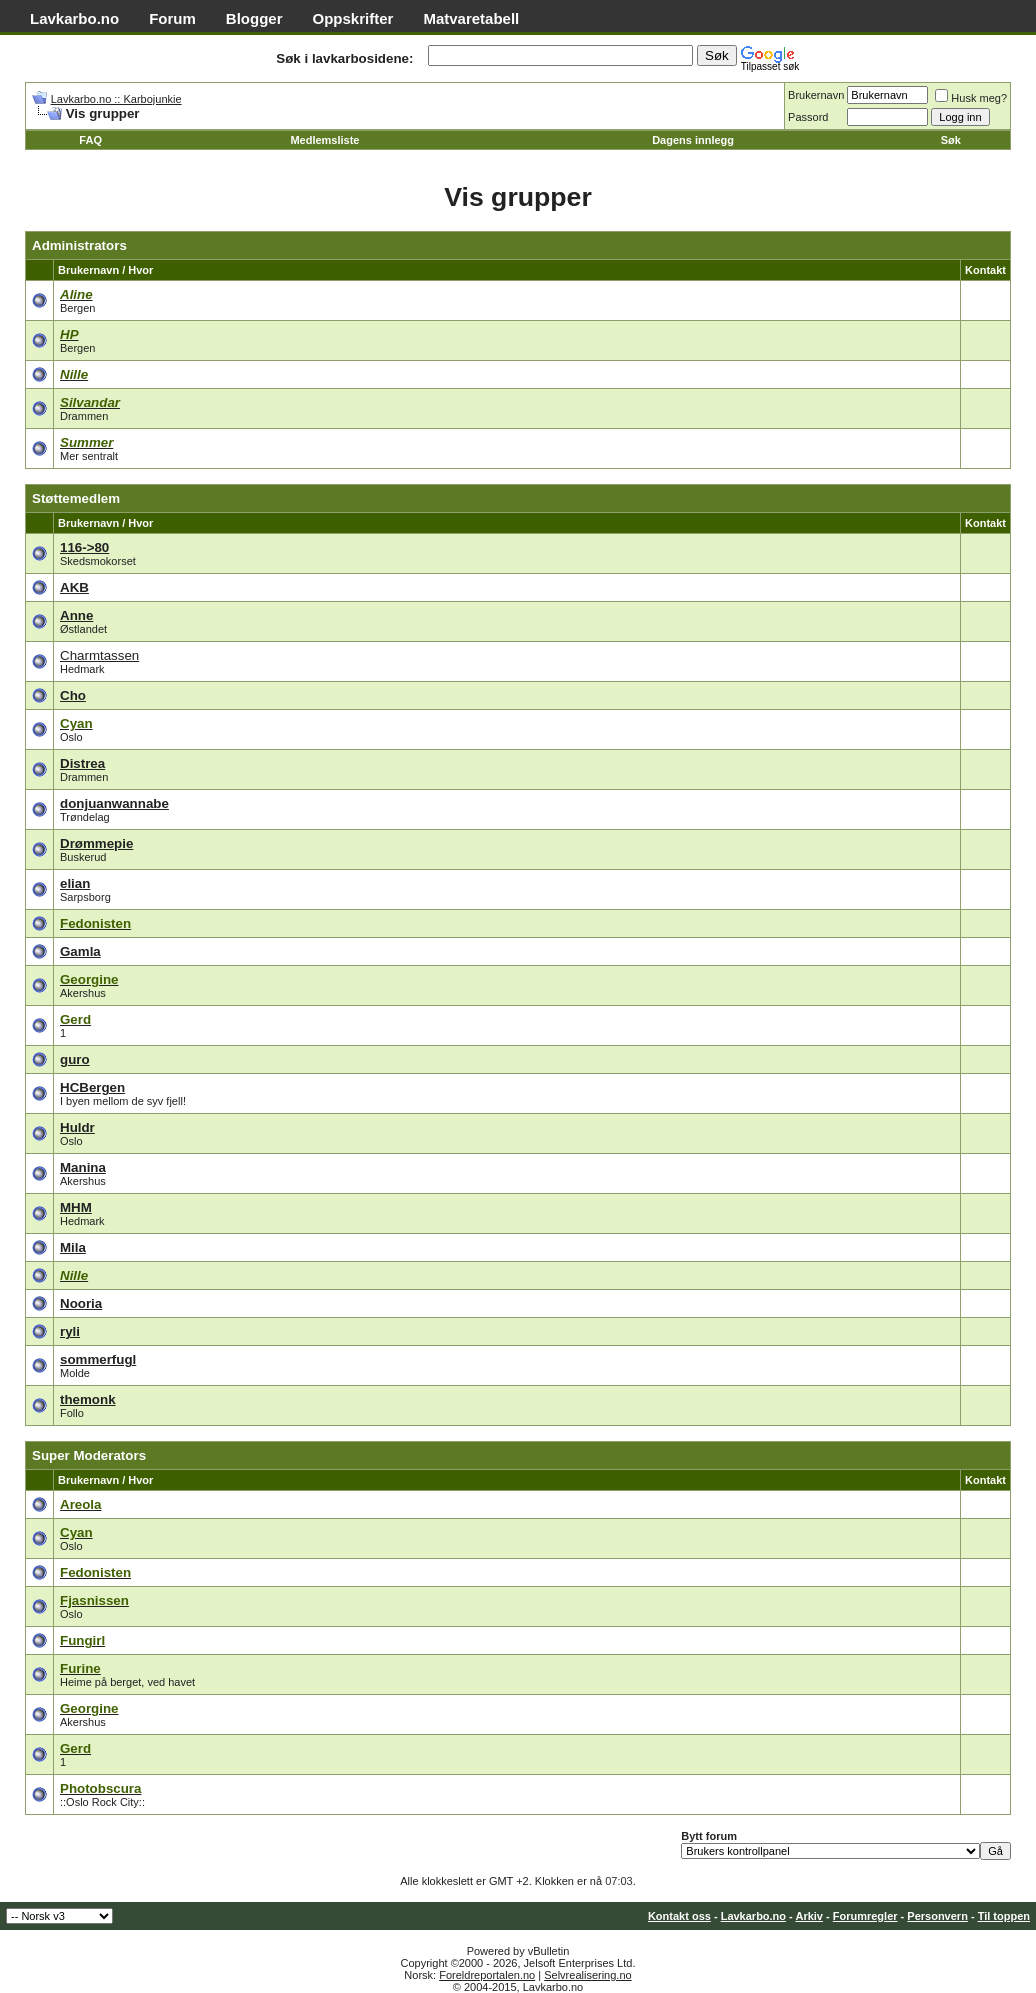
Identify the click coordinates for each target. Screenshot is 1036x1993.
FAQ (90, 140)
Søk (951, 140)
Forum (172, 18)
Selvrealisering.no (587, 1975)
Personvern (937, 1916)
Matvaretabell (471, 18)
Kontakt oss (679, 1916)
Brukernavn (816, 95)
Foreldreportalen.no (487, 1975)
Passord (808, 117)
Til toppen (1004, 1916)
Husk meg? (971, 98)
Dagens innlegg (693, 140)
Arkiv (809, 1916)
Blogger (254, 18)
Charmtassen (99, 655)
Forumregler (865, 1916)
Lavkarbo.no (74, 18)
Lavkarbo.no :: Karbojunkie (116, 99)
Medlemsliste (324, 140)
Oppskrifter (353, 18)
